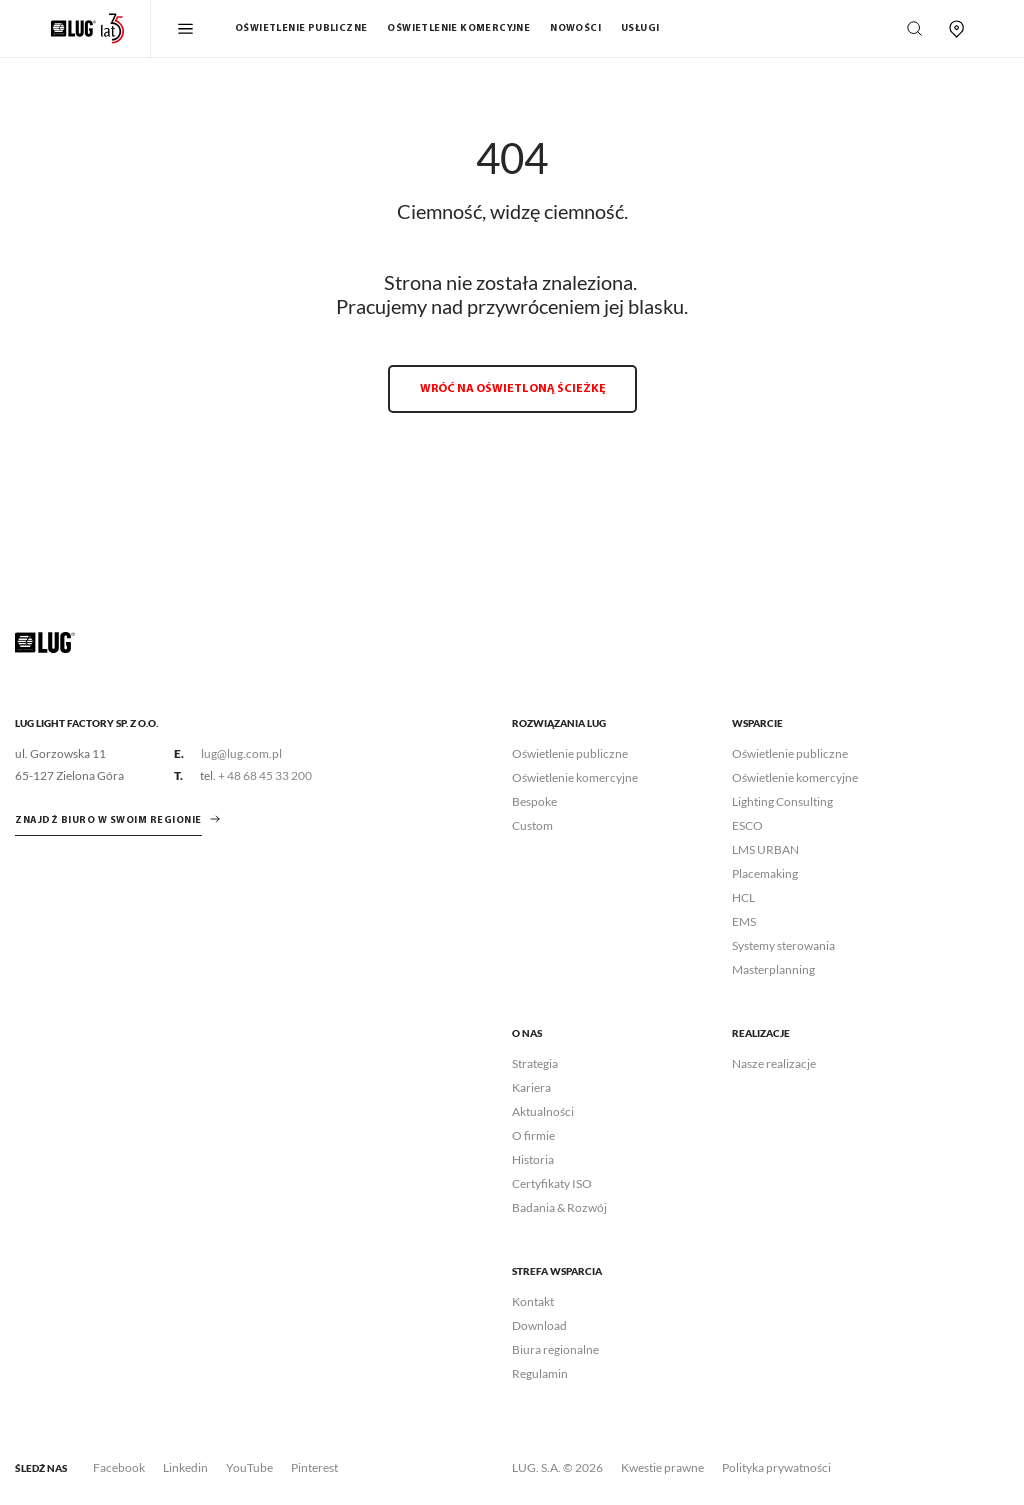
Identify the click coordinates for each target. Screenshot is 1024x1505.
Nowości (575, 28)
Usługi (640, 28)
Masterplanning (773, 969)
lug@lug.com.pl (241, 753)
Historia (533, 1159)
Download (539, 1325)
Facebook (119, 1467)
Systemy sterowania (783, 945)
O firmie (533, 1135)
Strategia (535, 1063)
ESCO (747, 825)
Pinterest (314, 1467)
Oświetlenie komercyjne (458, 28)
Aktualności (543, 1111)
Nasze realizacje (774, 1063)
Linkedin (185, 1467)
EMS (744, 921)
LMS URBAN (765, 849)
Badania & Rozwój (559, 1207)
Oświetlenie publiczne (301, 28)
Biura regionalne (555, 1349)
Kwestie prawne (662, 1467)
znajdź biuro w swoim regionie (108, 820)
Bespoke (534, 801)
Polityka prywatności (776, 1467)
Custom (532, 825)
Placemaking (765, 873)
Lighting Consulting (782, 801)
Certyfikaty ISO (552, 1183)
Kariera (531, 1087)
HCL (743, 897)
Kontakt (533, 1301)
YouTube (249, 1467)
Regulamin (540, 1373)
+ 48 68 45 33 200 (265, 775)
